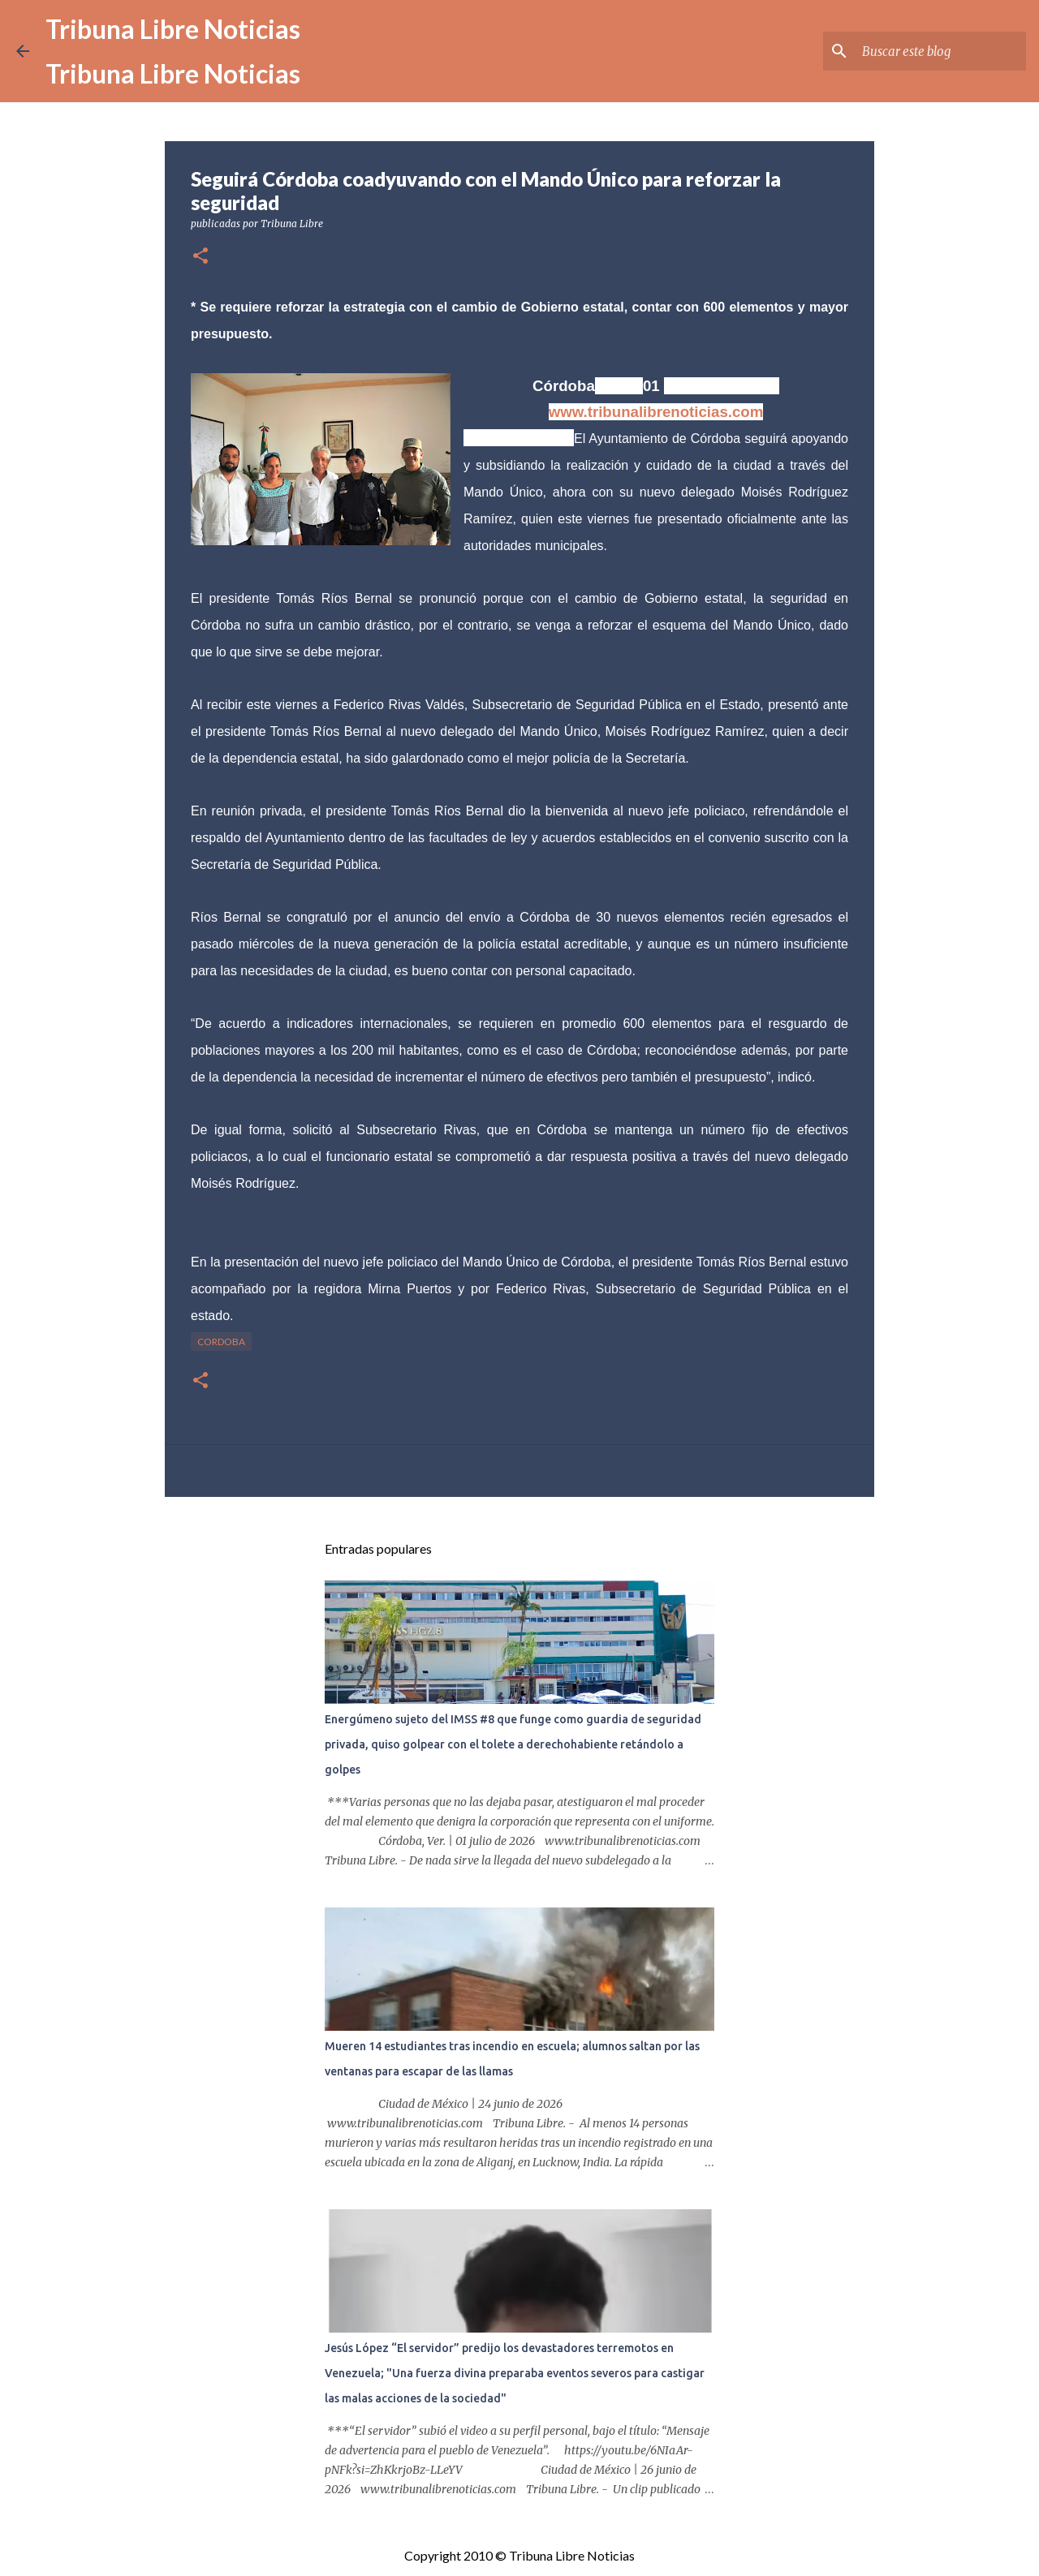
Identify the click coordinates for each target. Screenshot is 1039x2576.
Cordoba (221, 1341)
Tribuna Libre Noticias (172, 29)
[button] (200, 257)
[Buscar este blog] (941, 51)
